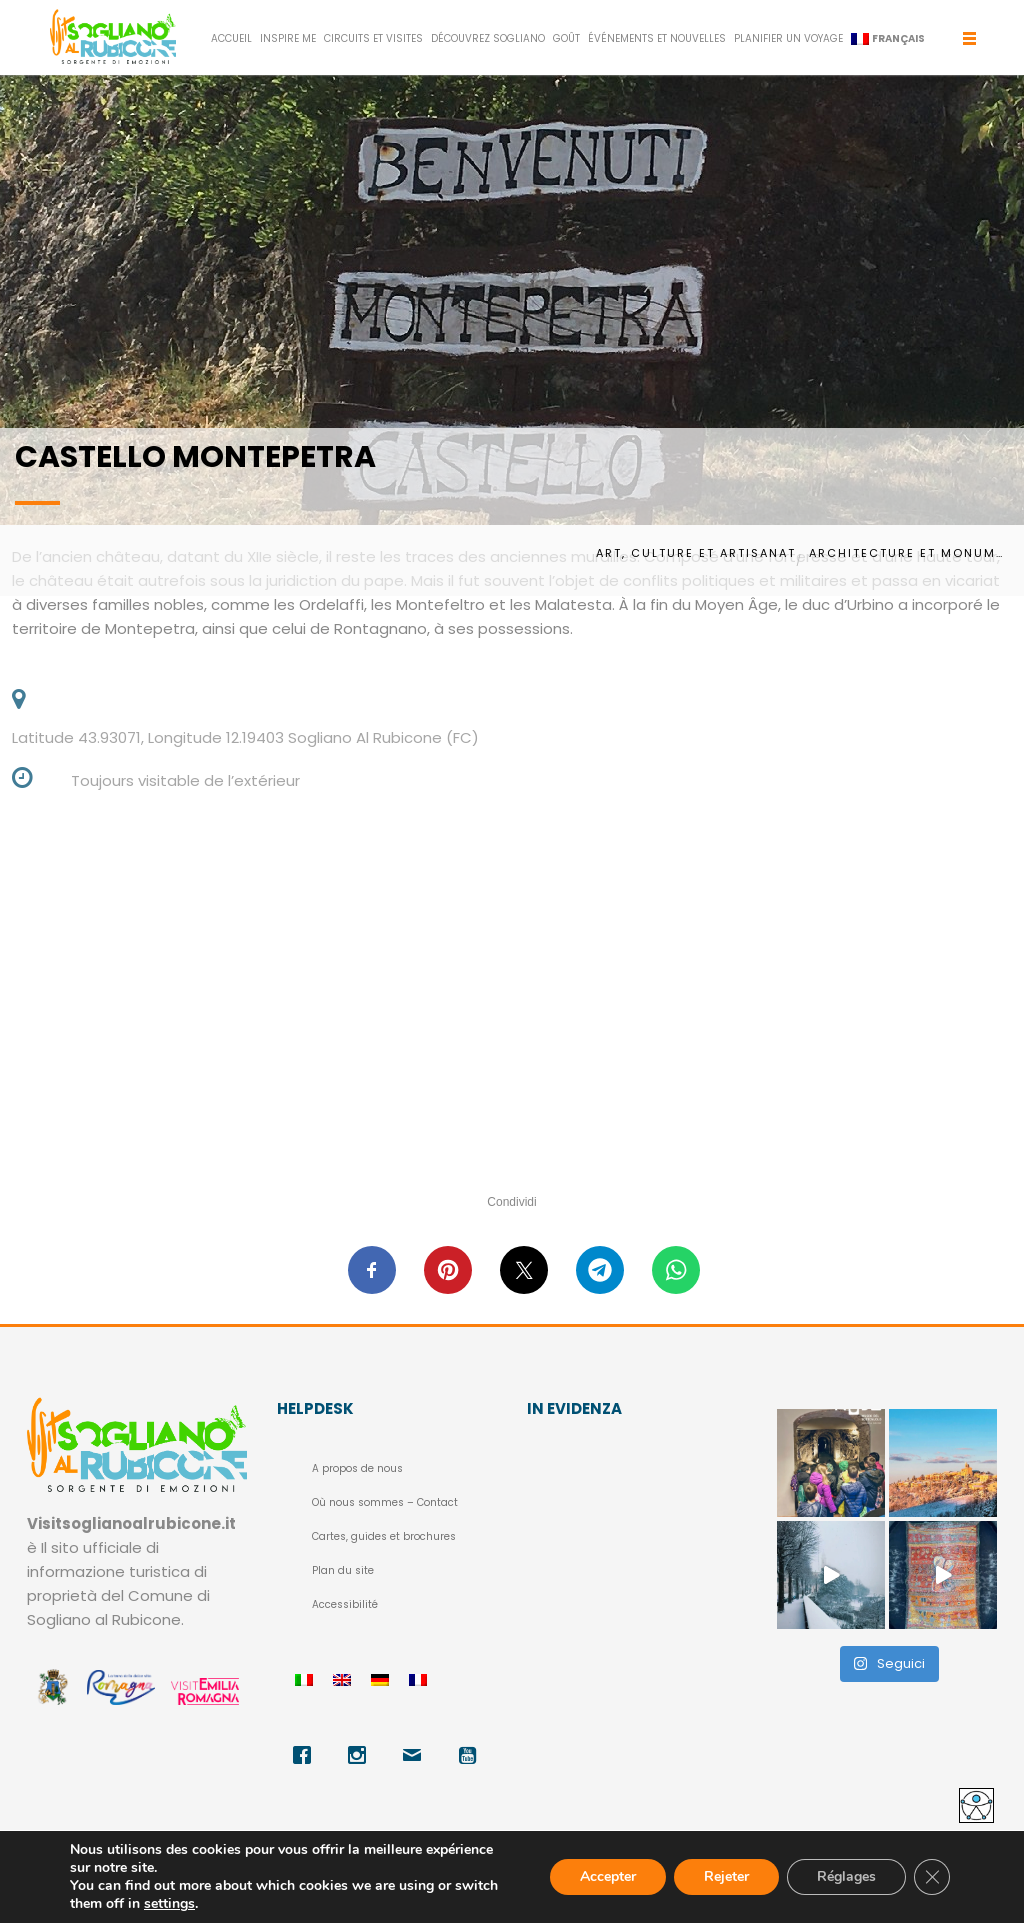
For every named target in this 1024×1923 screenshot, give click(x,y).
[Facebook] (304, 1755)
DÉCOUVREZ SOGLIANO (488, 38)
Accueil (231, 38)
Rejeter (726, 1876)
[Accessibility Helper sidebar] (976, 1805)
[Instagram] (359, 1755)
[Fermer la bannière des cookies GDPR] (932, 1877)
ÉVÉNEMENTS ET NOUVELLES (657, 38)
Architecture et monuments (909, 553)
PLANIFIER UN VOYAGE (788, 38)
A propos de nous (357, 1468)
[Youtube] (469, 1755)
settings (169, 1904)
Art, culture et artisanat (696, 553)
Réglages (846, 1876)
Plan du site (343, 1570)
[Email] (414, 1755)
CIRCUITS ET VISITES (373, 38)
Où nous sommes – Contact (385, 1502)
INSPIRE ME (288, 38)
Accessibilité (345, 1604)
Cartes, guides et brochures (384, 1536)
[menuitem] (888, 39)
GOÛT (566, 38)
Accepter (608, 1876)
